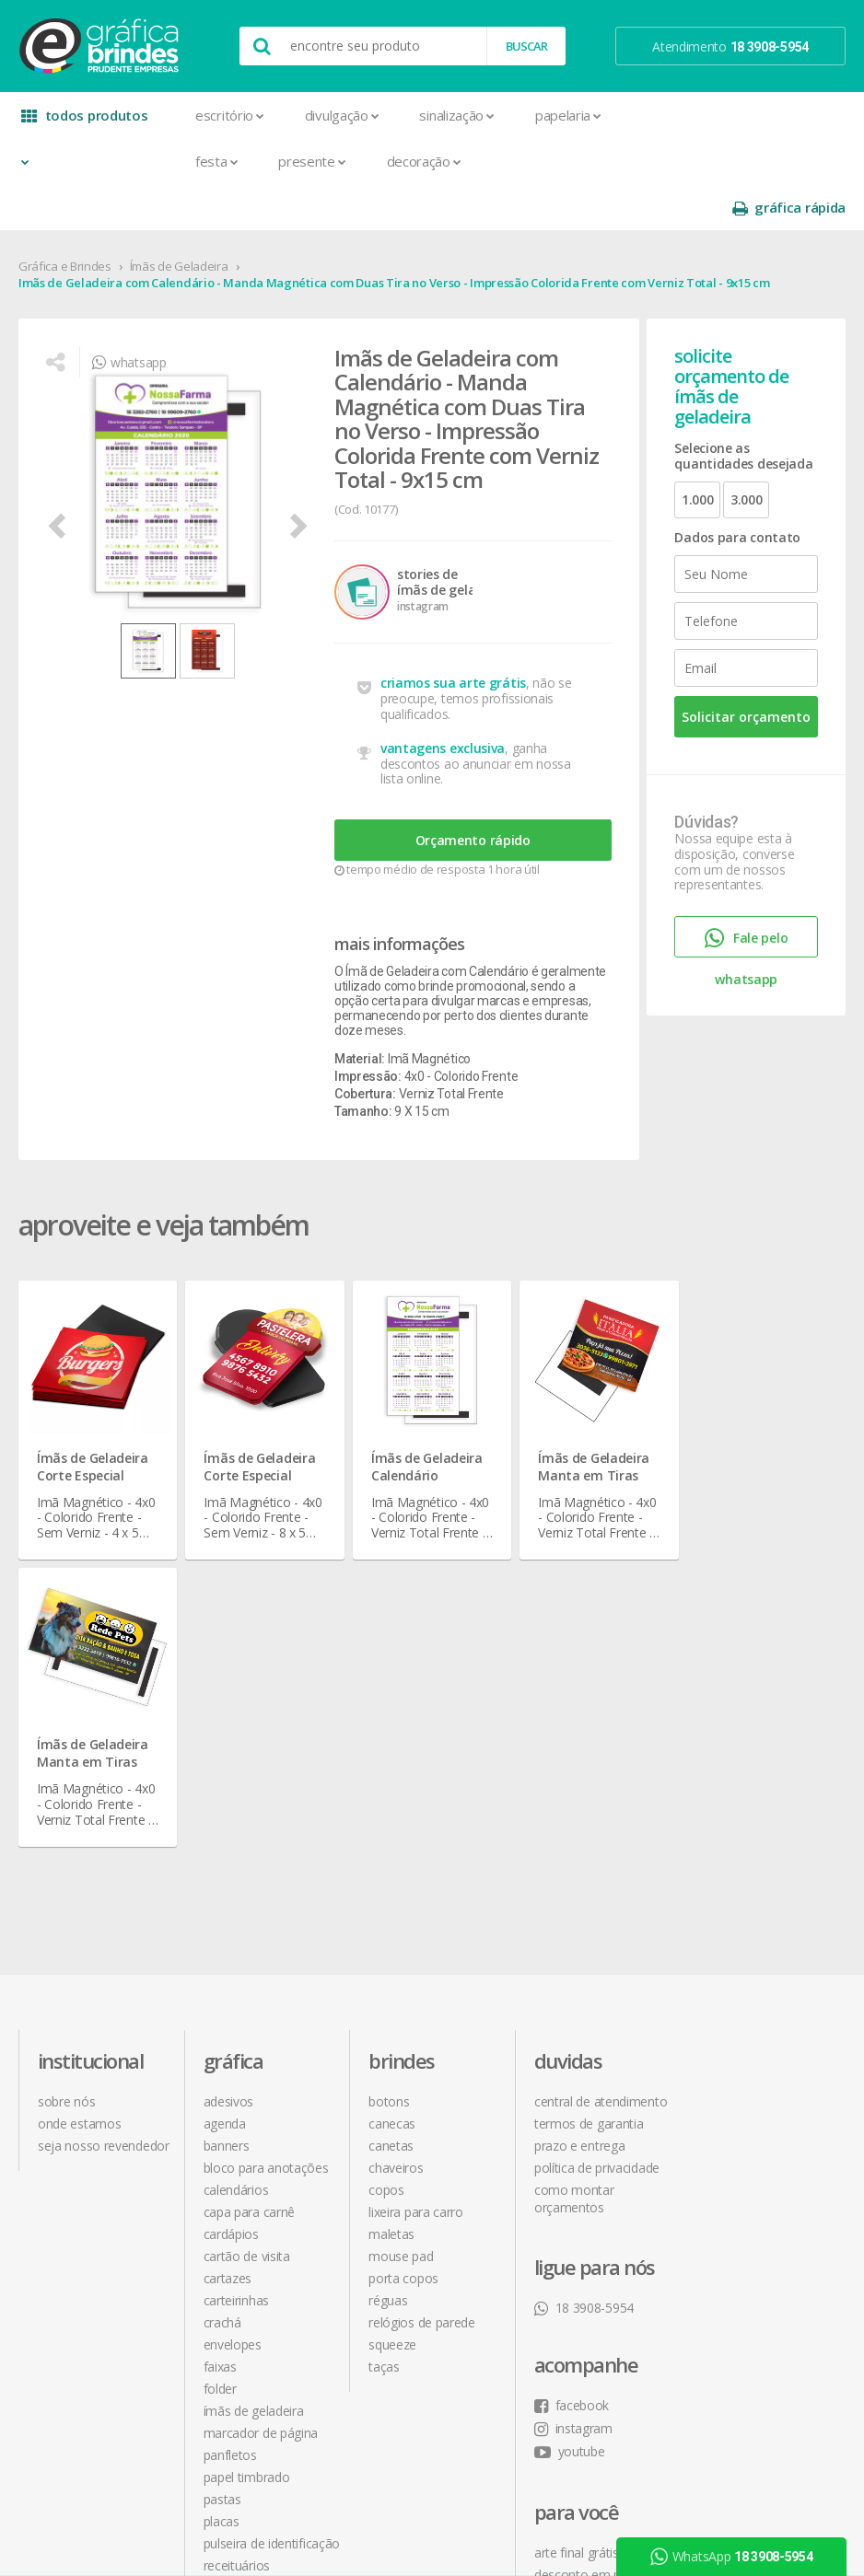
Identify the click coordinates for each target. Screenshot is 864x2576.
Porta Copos (403, 1945)
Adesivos (229, 1768)
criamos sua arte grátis (453, 636)
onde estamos (79, 1790)
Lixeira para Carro (415, 1878)
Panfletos (230, 2121)
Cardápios (231, 1900)
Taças (384, 2033)
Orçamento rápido (473, 794)
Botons (388, 1768)
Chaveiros (395, 1834)
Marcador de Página (261, 2099)
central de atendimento (600, 1768)
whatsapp (129, 316)
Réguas (387, 1967)
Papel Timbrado (247, 2143)
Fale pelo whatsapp (746, 896)
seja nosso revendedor (103, 1812)
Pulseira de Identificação (272, 2210)
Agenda (225, 1790)
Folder (220, 2055)
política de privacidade (597, 1834)
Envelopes (233, 2011)
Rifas (216, 2254)
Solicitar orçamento (746, 670)
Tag (213, 2342)
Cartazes (228, 1945)
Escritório (229, 115)
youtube (734, 1814)
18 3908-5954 (584, 1974)
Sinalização (456, 115)
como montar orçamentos (574, 1865)
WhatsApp (731, 2557)
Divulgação (342, 115)
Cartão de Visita (247, 1923)
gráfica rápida (788, 115)
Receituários (237, 2232)
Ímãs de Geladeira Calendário (427, 1420)
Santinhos (231, 2298)
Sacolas (225, 2276)
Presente (311, 161)
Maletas (391, 1900)
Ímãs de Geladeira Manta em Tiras (593, 1420)
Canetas (391, 1812)
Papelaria (568, 115)
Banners (227, 1812)
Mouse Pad (400, 1923)
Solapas (226, 2320)
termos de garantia (589, 1790)
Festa (216, 161)
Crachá (222, 1989)
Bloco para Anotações (266, 1834)
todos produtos (84, 122)
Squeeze (392, 2011)
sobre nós (66, 1768)
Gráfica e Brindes (64, 220)
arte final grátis (741, 1915)
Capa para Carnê (250, 1878)
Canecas (391, 1790)
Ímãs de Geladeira (179, 220)
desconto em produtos (765, 1937)
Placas (221, 2188)
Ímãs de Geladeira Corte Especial (92, 1420)
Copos (386, 1856)
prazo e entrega (579, 1812)
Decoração (424, 161)
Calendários (236, 1856)
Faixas (220, 2033)
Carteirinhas (236, 1967)
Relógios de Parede (421, 1989)
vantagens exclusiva (442, 702)
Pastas (222, 2166)
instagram (738, 1791)
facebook (736, 1768)
